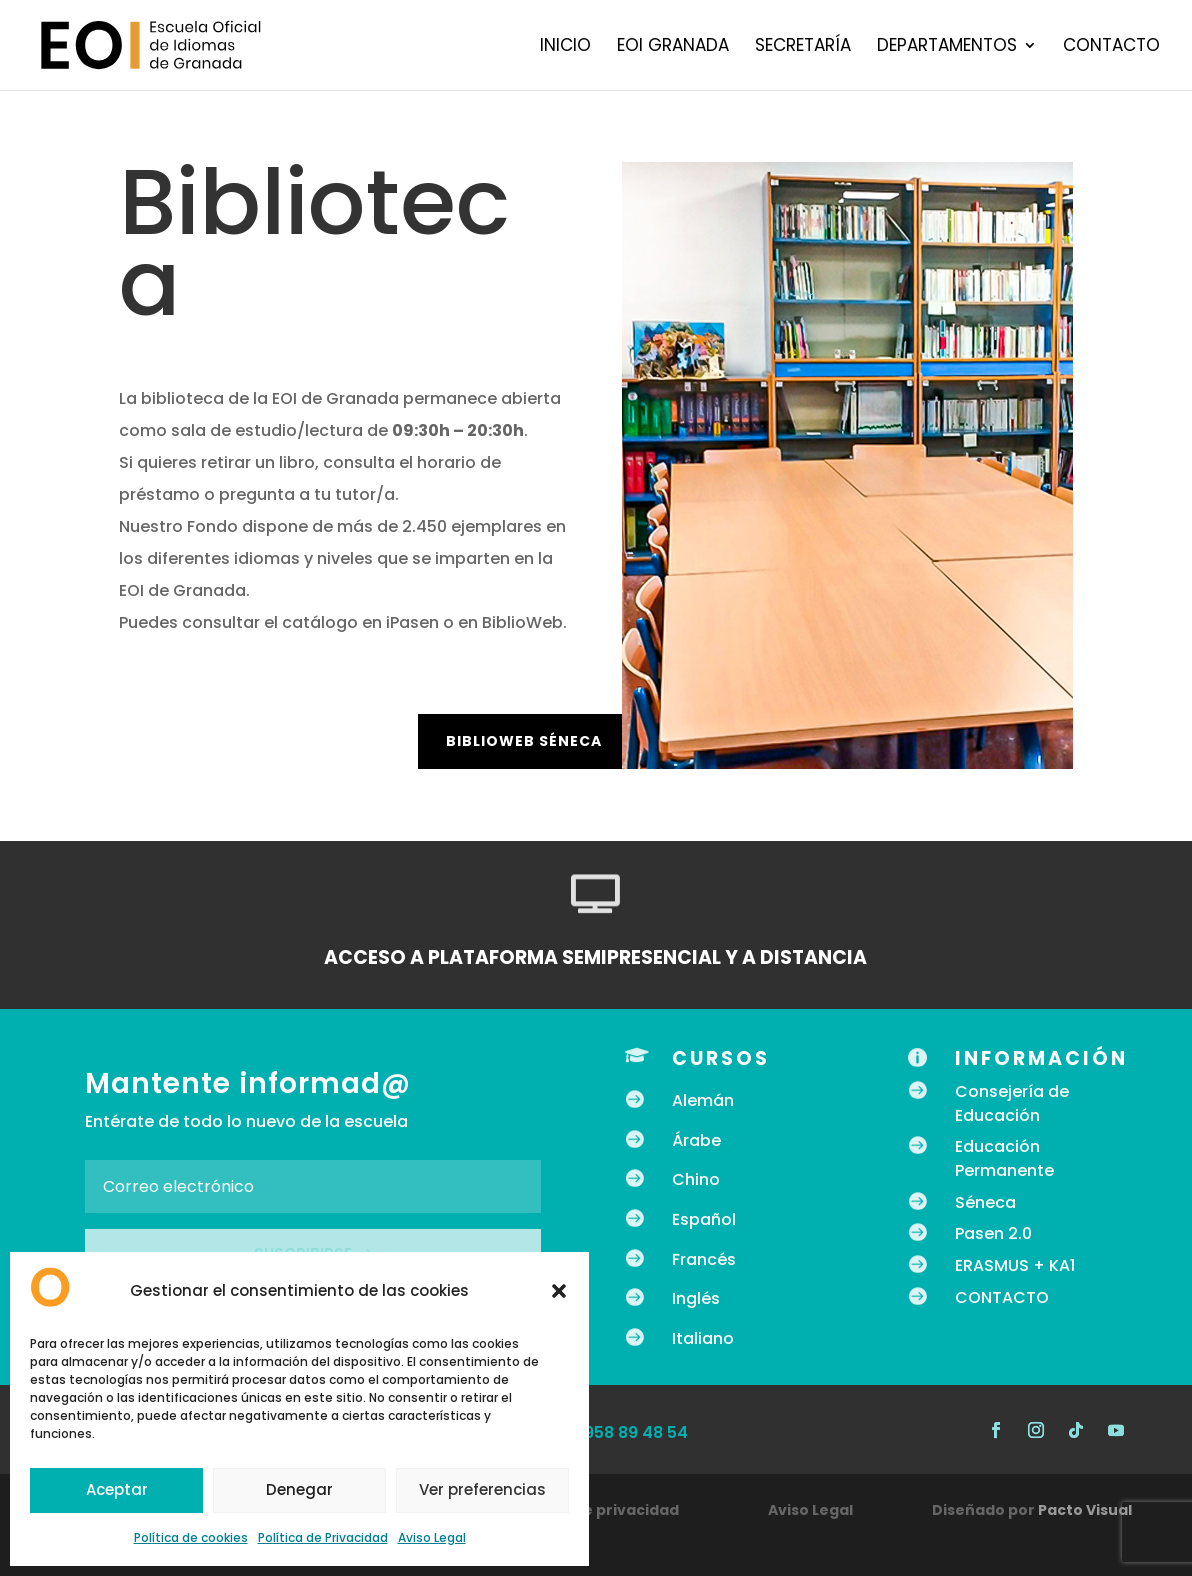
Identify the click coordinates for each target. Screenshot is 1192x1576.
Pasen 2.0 (993, 1233)
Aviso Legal (432, 1537)
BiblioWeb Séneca (524, 741)
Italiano (703, 1338)
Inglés (696, 1298)
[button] (559, 1291)
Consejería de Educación (1012, 1103)
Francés (704, 1259)
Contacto (1111, 47)
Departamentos (947, 47)
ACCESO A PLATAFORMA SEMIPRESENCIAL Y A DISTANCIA (595, 957)
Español (704, 1219)
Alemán (703, 1100)
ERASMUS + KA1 (1015, 1265)
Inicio (565, 47)
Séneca (985, 1202)
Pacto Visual (1085, 1510)
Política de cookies (191, 1537)
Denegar (299, 1489)
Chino (696, 1179)
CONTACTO (1002, 1297)
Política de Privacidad (323, 1537)
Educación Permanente (1004, 1158)
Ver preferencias (482, 1489)
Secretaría (803, 47)
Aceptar (117, 1489)
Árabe (696, 1140)
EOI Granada (673, 47)
